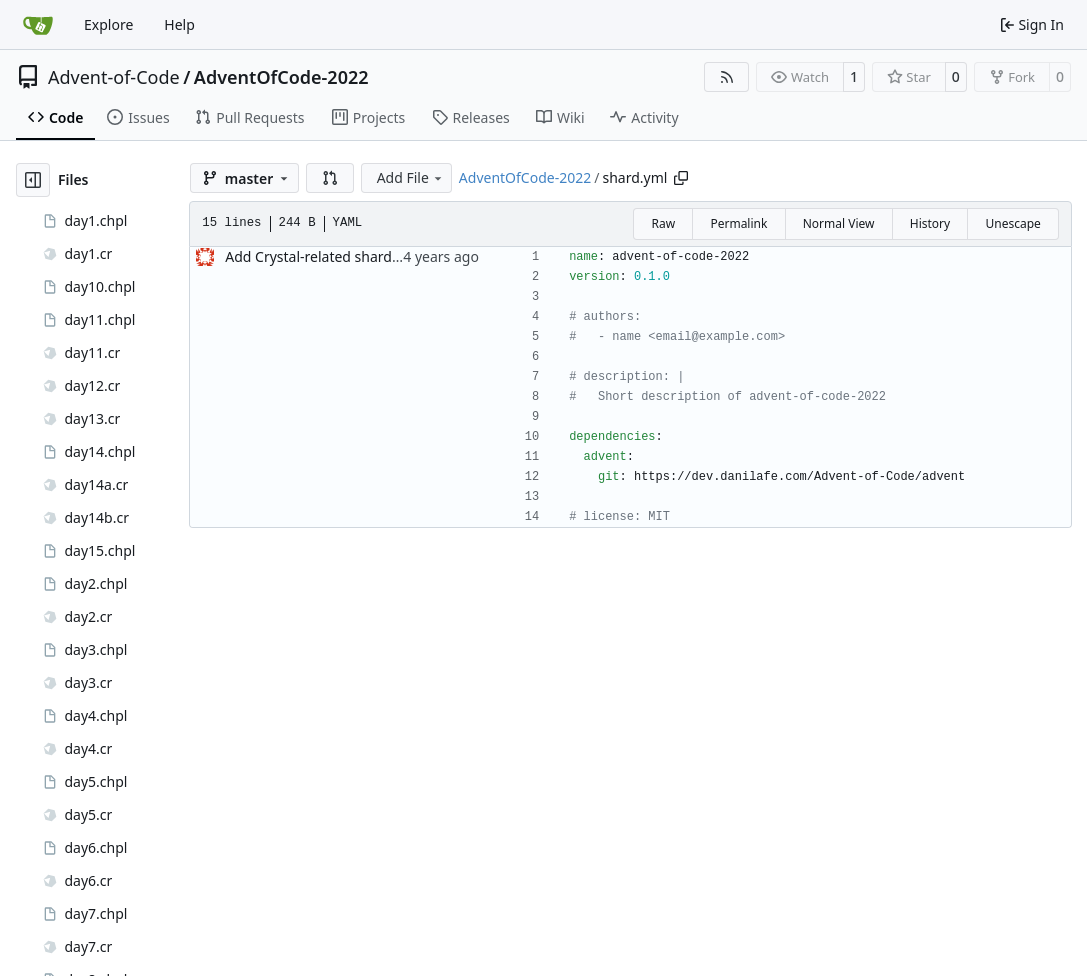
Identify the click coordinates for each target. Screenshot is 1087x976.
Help (179, 24)
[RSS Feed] (727, 77)
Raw (663, 223)
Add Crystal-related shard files (323, 256)
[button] (330, 178)
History (930, 223)
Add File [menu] (411, 177)
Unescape (1012, 223)
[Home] (38, 25)
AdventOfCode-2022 (281, 77)
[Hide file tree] (33, 180)
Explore (108, 24)
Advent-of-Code (114, 77)
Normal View (839, 223)
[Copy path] (681, 178)
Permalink (738, 223)
